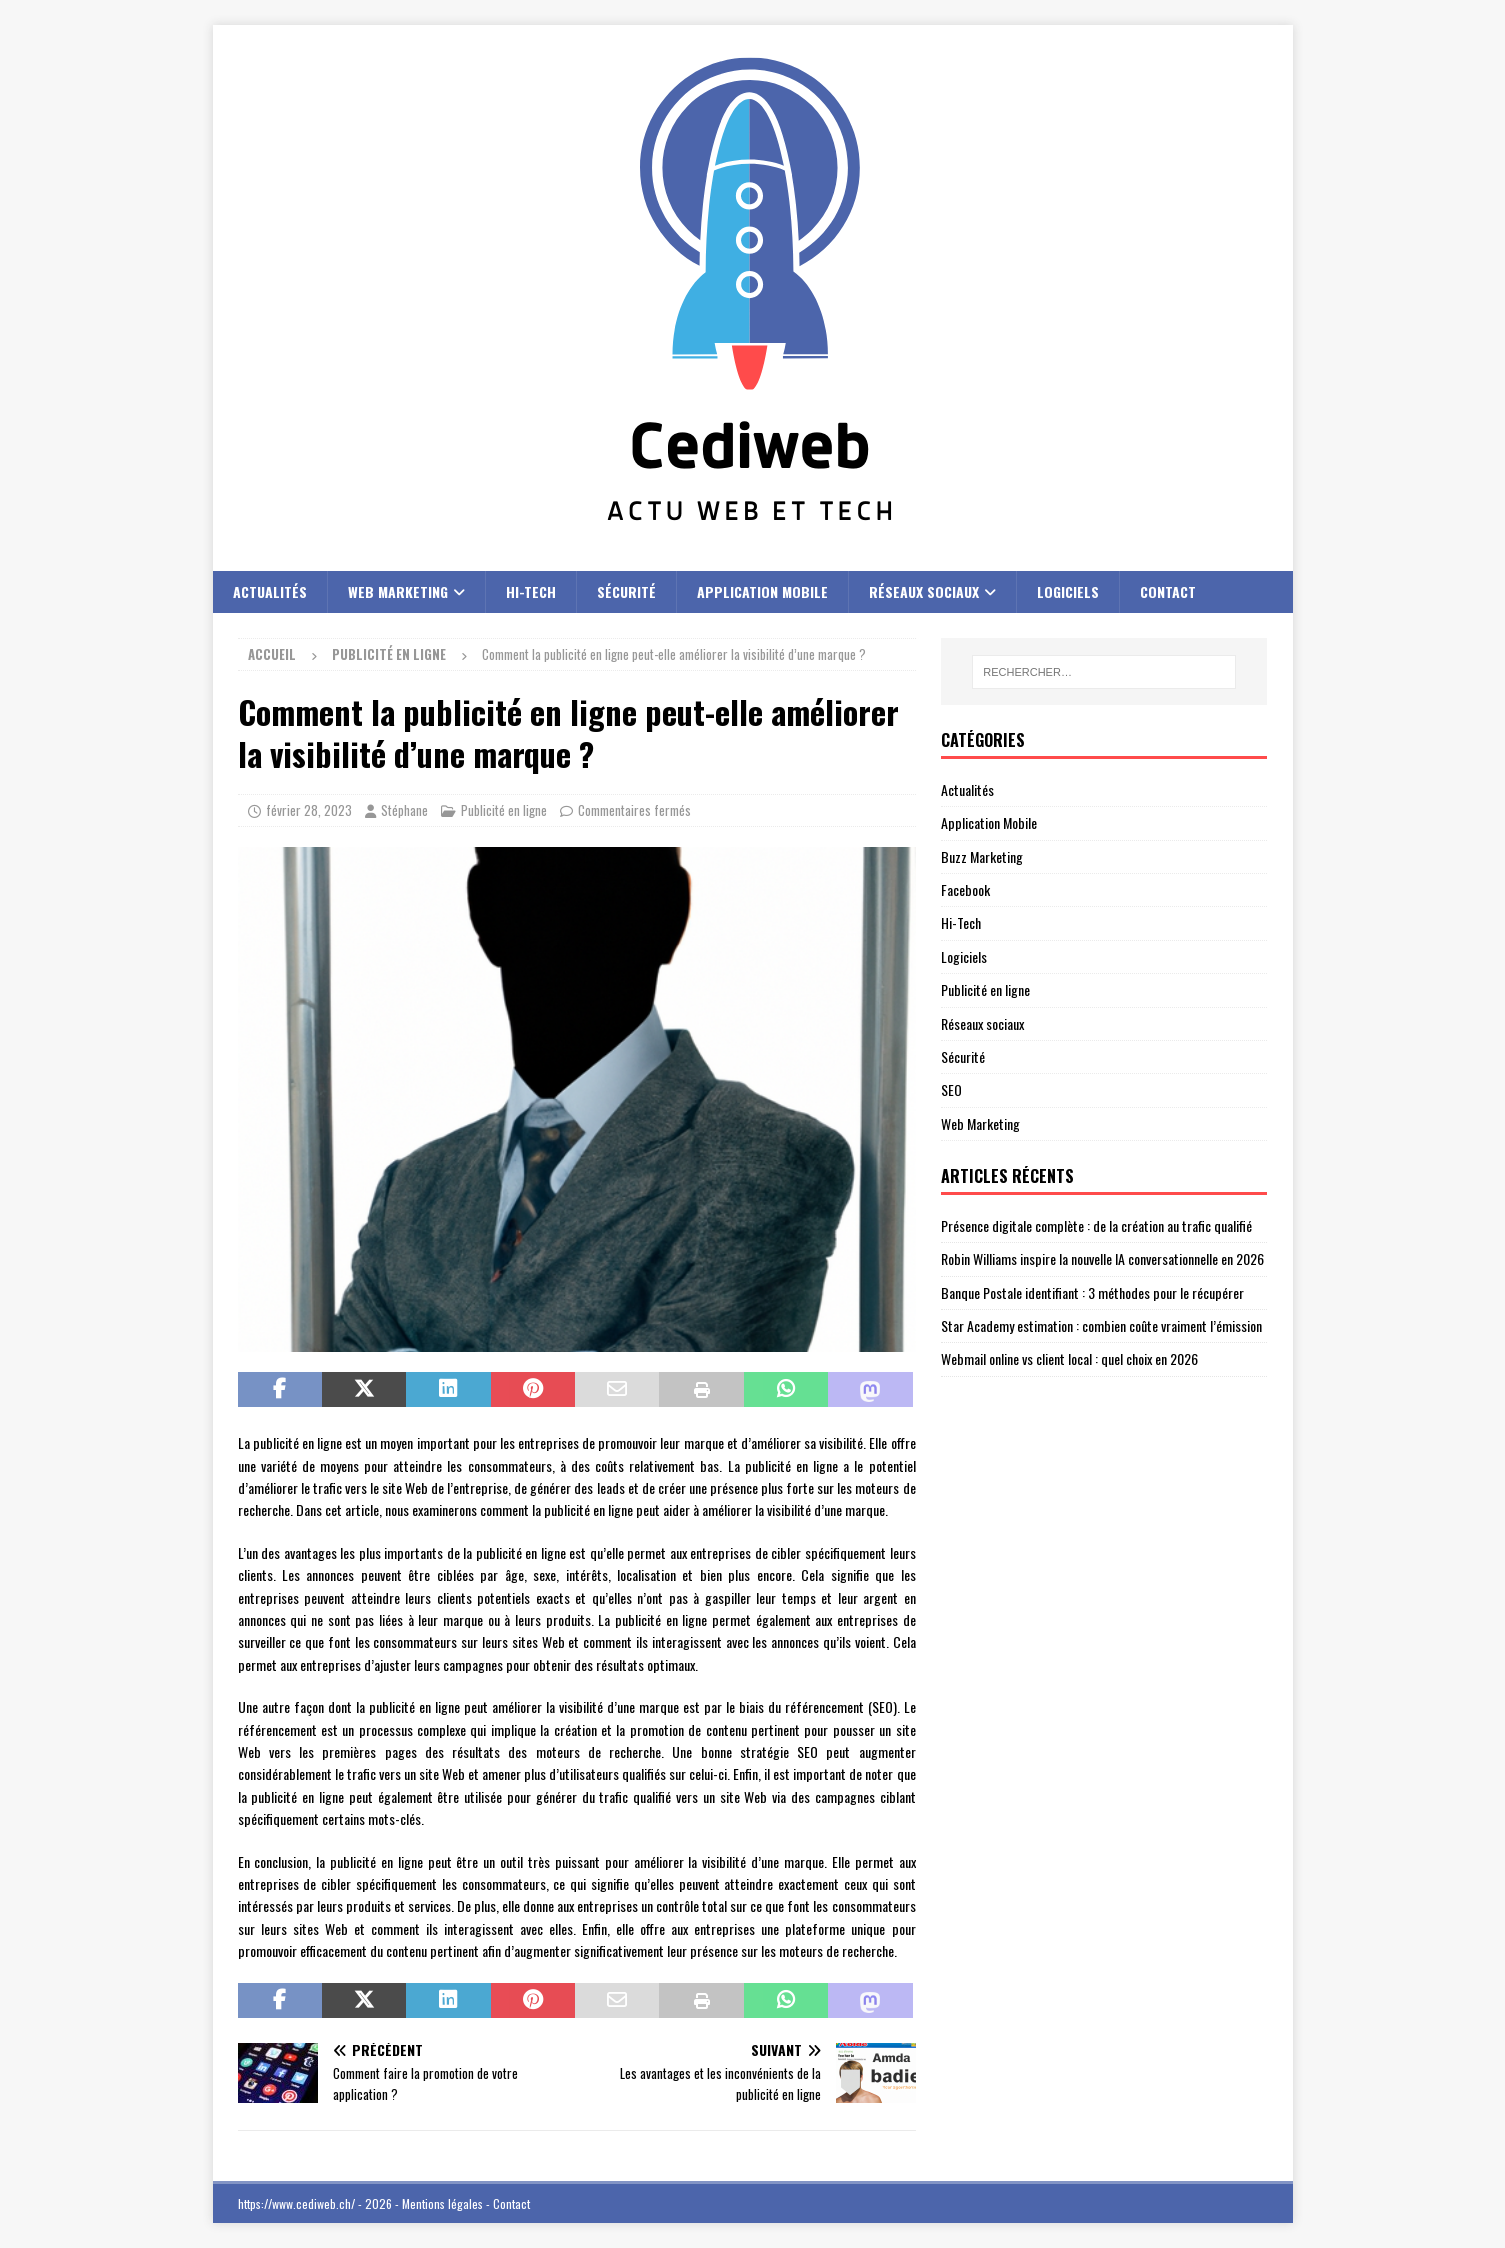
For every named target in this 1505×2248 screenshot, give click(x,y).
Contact (1168, 591)
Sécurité (626, 591)
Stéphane (404, 810)
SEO (951, 1089)
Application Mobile (762, 591)
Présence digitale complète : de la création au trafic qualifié (1096, 1225)
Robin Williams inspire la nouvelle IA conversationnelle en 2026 (1102, 1258)
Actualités (270, 591)
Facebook (965, 889)
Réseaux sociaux (924, 591)
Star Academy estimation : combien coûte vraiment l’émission (1101, 1325)
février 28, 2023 (309, 810)
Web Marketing (398, 591)
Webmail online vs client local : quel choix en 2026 (1069, 1358)
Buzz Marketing (982, 856)
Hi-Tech (531, 591)
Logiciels (1068, 591)
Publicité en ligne (504, 810)
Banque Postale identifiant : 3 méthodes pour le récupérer (1092, 1292)
